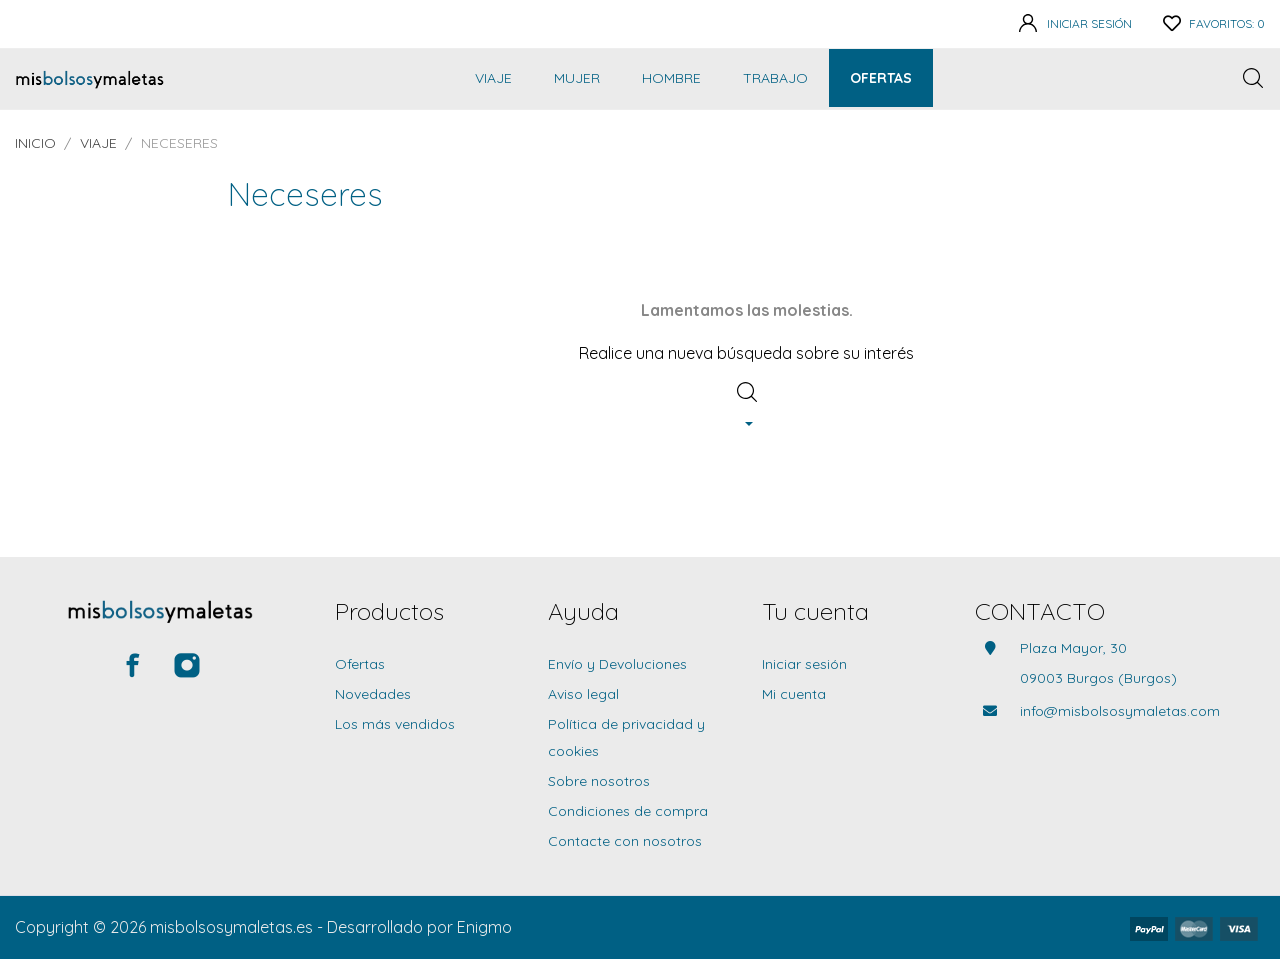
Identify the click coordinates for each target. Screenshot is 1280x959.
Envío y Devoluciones (617, 664)
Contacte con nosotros (625, 841)
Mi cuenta (794, 694)
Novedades (373, 694)
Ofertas (881, 78)
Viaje (493, 78)
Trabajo (775, 78)
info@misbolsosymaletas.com (1120, 711)
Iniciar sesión (804, 664)
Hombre (671, 78)
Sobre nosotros (599, 781)
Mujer (577, 78)
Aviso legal (583, 694)
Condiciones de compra (628, 811)
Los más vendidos (395, 724)
